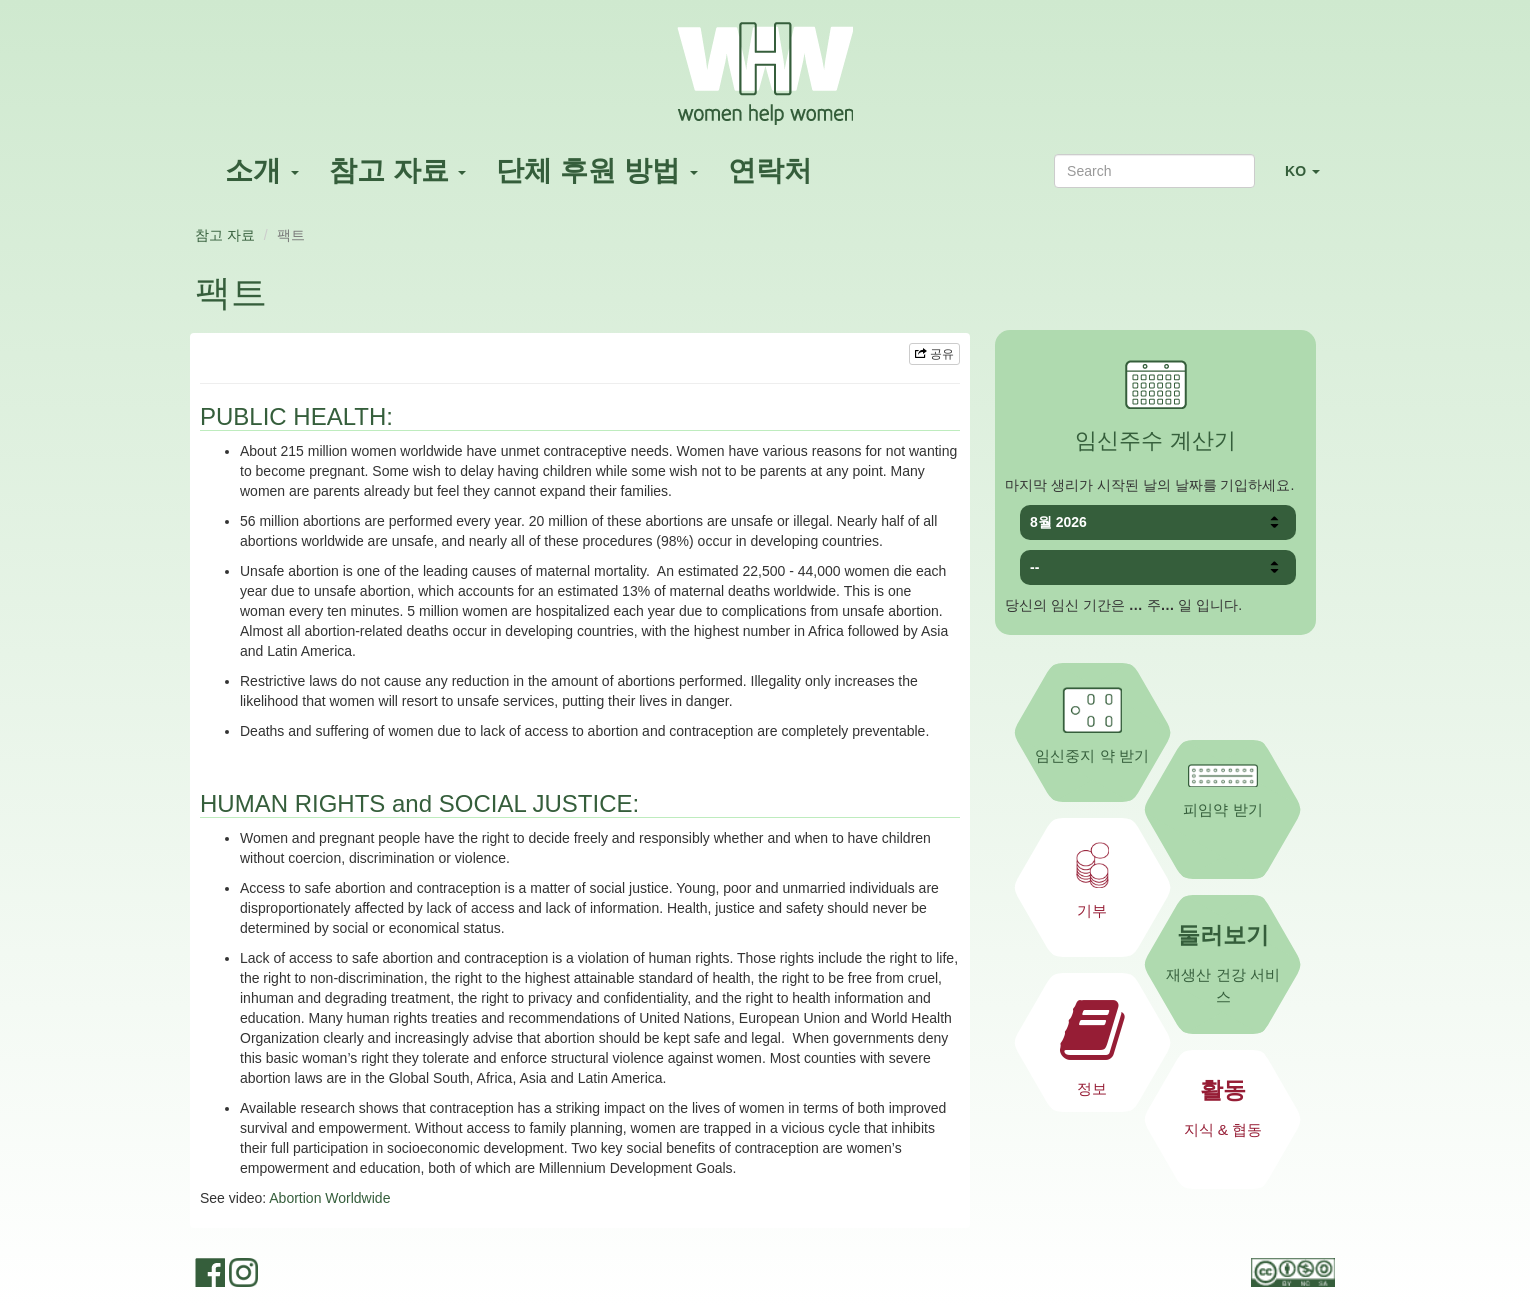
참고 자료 (398, 170)
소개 (262, 170)
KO (1310, 179)
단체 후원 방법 (596, 170)
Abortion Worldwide (329, 1198)
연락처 (770, 170)
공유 (934, 354)
